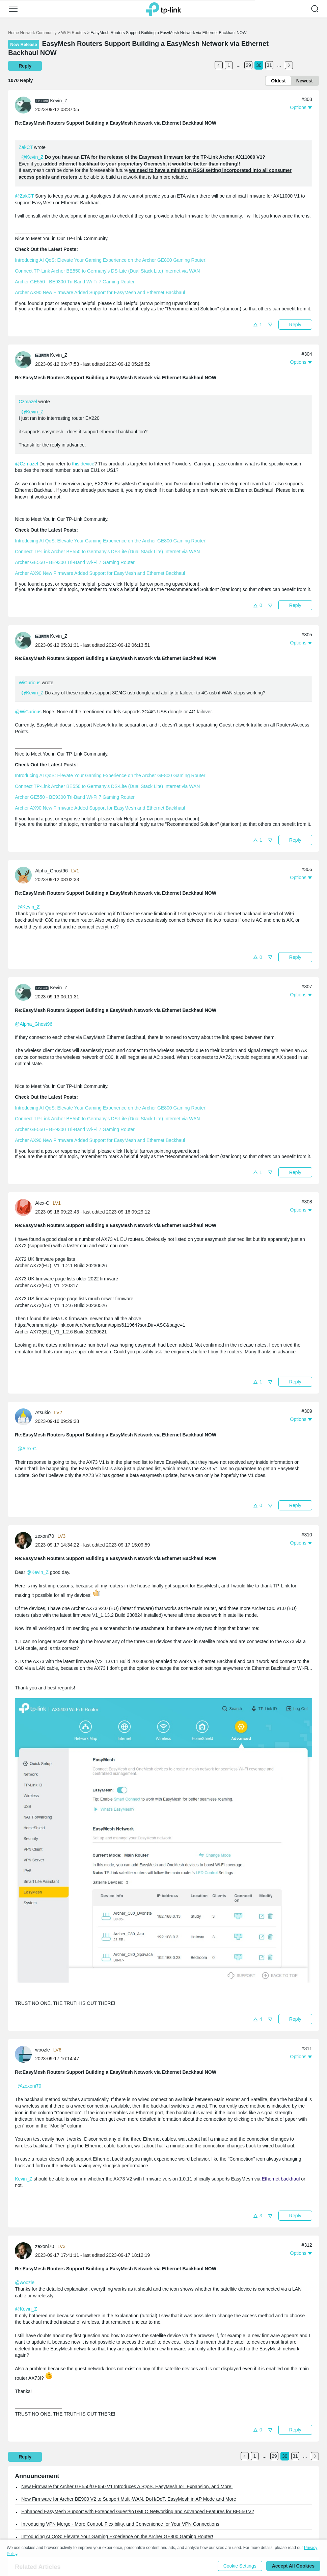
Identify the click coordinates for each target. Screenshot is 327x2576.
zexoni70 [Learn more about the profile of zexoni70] (44, 1536)
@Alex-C (27, 1448)
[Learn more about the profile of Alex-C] (25, 1206)
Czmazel (28, 401)
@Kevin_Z (32, 157)
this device (83, 463)
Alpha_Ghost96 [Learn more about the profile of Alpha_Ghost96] (51, 870)
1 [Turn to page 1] (228, 65)
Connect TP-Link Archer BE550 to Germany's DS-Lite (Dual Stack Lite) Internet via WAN (107, 271)
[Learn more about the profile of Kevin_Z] (25, 104)
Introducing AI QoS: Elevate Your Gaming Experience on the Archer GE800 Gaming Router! (111, 260)
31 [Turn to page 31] (269, 65)
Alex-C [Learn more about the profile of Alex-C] (42, 1203)
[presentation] (23, 105)
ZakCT (26, 147)
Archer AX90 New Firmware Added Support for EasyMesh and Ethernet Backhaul (100, 292)
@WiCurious (28, 711)
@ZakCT (24, 196)
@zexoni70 (29, 2086)
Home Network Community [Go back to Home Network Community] (32, 32)
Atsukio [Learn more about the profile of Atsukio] (43, 1412)
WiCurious (29, 682)
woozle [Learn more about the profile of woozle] (42, 2049)
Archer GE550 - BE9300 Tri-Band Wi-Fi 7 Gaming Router (75, 281)
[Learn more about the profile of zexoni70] (25, 1540)
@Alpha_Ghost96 (33, 1024)
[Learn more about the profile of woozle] (25, 2054)
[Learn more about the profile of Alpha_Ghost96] (25, 874)
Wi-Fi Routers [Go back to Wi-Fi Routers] (74, 32)
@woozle (24, 2282)
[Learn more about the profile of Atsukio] (25, 1416)
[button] (13, 9)
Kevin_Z (23, 2179)
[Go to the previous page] (219, 65)
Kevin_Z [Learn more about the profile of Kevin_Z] (58, 100)
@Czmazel (26, 463)
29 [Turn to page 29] (248, 65)
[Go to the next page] (289, 65)
